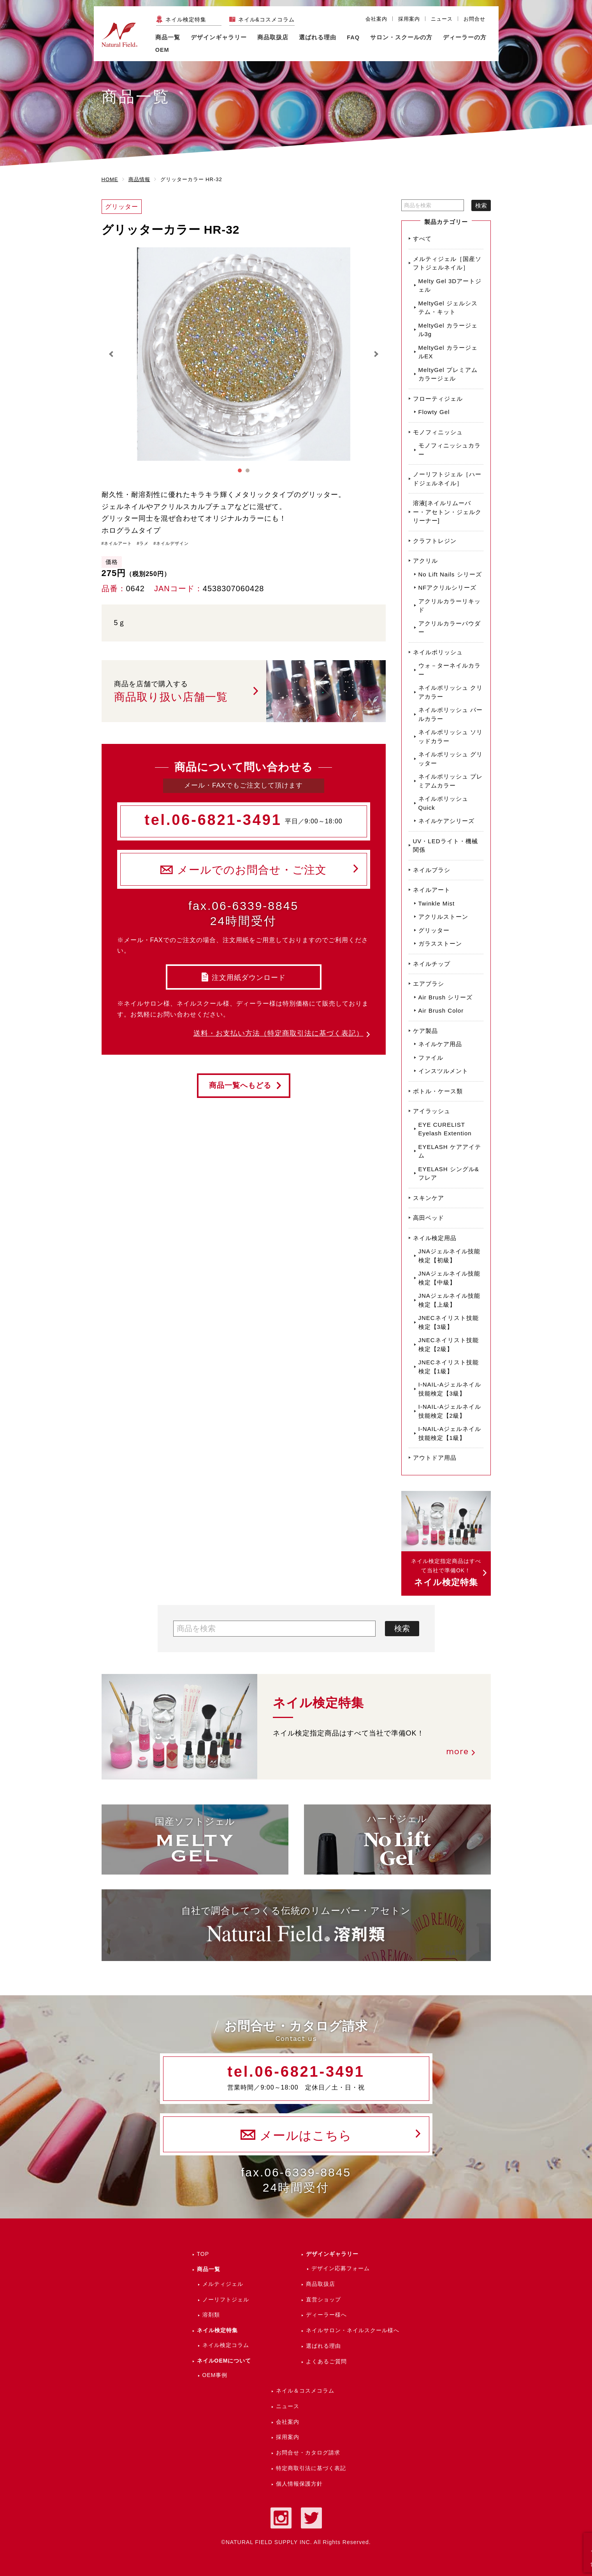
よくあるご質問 (326, 2361)
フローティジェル (438, 398)
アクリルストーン (443, 916)
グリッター (434, 930)
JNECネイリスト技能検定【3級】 (448, 1322)
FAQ (353, 37)
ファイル (430, 1057)
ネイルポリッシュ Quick (443, 803)
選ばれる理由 (317, 37)
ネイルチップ (431, 963)
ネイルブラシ (431, 870)
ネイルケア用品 (440, 1044)
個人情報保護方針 (299, 2484)
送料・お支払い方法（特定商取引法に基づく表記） (278, 1033)
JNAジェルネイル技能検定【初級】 (449, 1255)
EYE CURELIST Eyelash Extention (445, 1129)
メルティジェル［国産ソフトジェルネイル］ (447, 263)
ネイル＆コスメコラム (305, 2390)
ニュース (442, 19)
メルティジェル (222, 2284)
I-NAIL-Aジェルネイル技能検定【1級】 (449, 1433)
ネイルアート (431, 889)
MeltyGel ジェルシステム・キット (448, 307)
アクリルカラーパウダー (449, 628)
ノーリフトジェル (225, 2299)
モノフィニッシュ (438, 432)
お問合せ (474, 19)
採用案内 (409, 19)
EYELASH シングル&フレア (448, 1173)
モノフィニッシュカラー (449, 450)
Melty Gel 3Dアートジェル (450, 285)
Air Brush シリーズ (445, 997)
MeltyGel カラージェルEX (448, 352)
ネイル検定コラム (225, 2345)
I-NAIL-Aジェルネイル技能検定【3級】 (449, 1389)
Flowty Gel (434, 412)
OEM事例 (215, 2375)
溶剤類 (211, 2315)
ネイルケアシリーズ (446, 821)
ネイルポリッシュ (438, 652)
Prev (111, 354)
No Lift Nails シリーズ (450, 574)
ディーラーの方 (465, 37)
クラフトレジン (435, 540)
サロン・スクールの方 (401, 37)
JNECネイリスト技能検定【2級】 (448, 1344)
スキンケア (428, 1198)
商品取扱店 (320, 2284)
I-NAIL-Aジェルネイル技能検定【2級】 (449, 1411)
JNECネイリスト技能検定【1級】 (448, 1366)
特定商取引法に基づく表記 (311, 2468)
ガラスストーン (440, 943)
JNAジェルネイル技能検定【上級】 (449, 1300)
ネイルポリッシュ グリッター (450, 758)
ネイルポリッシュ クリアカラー (450, 692)
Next (375, 354)
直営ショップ (323, 2299)
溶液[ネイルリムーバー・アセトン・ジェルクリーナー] (447, 512)
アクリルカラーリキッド (449, 605)
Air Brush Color (441, 1010)
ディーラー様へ (326, 2315)
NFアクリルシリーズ (447, 587)
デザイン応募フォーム (340, 2268)
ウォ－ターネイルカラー (449, 670)
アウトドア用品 (435, 1457)
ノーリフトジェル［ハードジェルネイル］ (447, 478)
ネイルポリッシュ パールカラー (450, 714)
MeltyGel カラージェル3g (448, 330)
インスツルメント (443, 1071)
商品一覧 (167, 37)
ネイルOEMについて (224, 2361)
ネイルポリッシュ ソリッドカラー (450, 736)
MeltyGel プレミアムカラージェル (448, 374)
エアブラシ (428, 983)
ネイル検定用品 (435, 1238)
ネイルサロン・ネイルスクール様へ (352, 2330)
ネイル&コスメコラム (266, 19)
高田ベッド (428, 1217)
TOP (203, 2254)
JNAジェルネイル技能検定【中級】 (449, 1278)
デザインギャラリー (332, 2254)
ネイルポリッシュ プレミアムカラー (450, 781)
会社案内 (376, 19)
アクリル (425, 560)
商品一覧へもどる (240, 1085)
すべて (422, 238)
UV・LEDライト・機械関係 (445, 845)
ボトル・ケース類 (438, 1091)
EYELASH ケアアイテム (449, 1151)
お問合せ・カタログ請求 (308, 2452)
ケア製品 (425, 1030)
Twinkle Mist (436, 903)
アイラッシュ (431, 1111)
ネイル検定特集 (185, 19)
